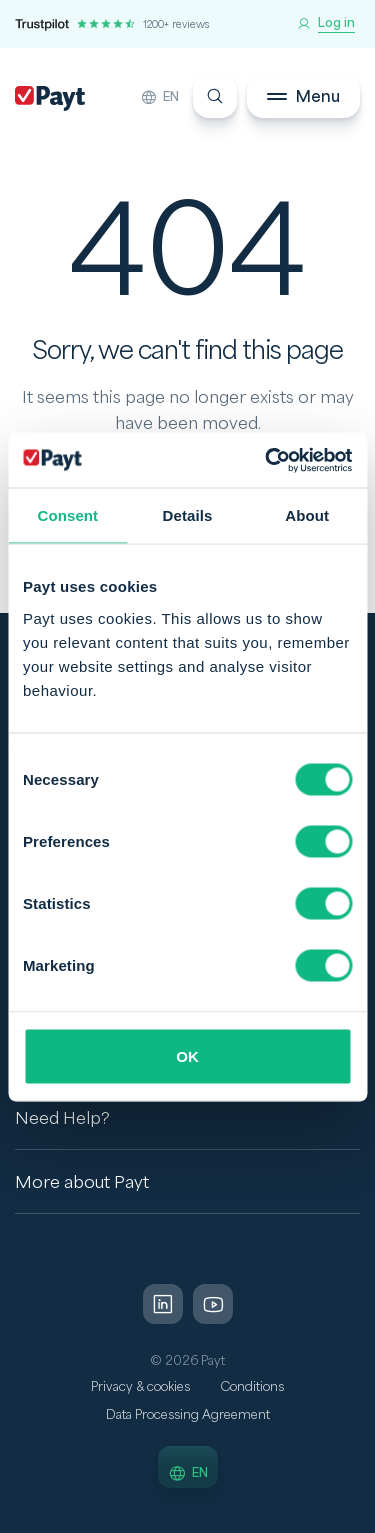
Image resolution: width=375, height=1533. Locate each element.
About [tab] (307, 515)
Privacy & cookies (140, 1387)
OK (187, 1055)
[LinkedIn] (163, 1304)
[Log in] (326, 24)
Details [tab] (188, 515)
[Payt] (50, 98)
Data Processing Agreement (188, 1415)
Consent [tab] (67, 515)
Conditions (252, 1387)
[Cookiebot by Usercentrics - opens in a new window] (267, 460)
